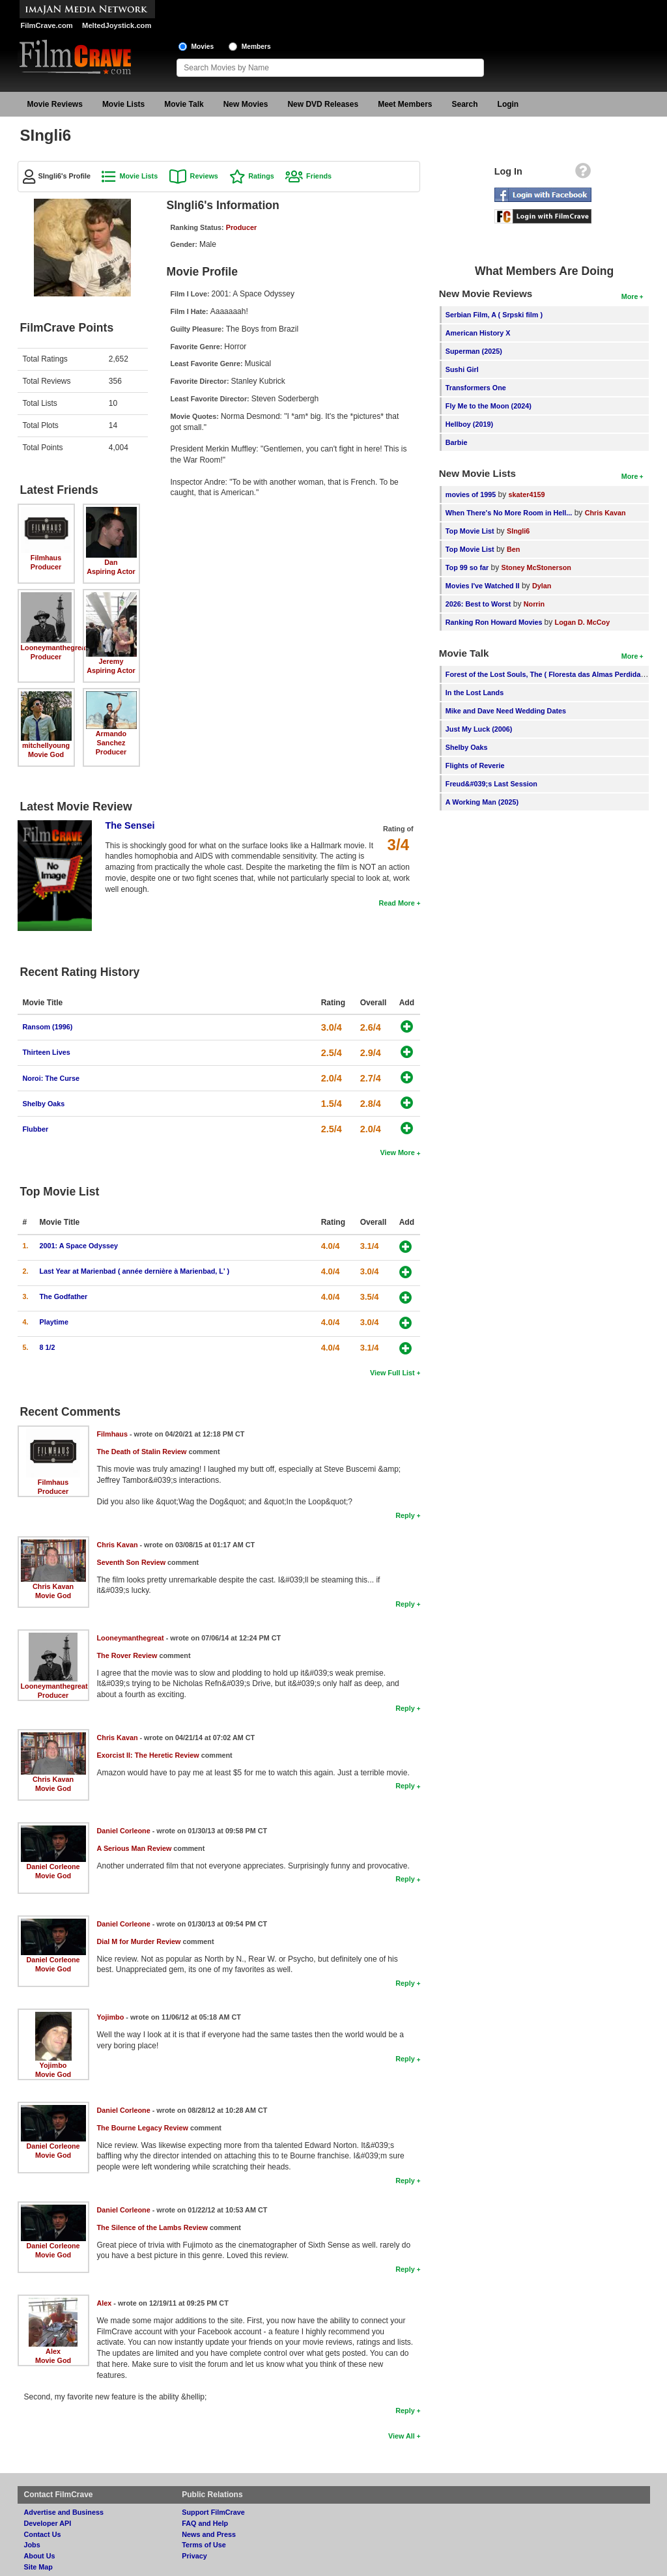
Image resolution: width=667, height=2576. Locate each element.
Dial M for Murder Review (139, 1941)
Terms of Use (204, 2545)
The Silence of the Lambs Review (152, 2227)
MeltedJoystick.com (116, 25)
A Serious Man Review (134, 1848)
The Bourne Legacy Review (142, 2128)
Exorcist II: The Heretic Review (148, 1755)
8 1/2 (47, 1347)
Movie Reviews (55, 104)
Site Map (38, 2567)
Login (508, 104)
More (629, 296)
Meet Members (405, 104)
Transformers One (476, 388)
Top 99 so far (467, 567)
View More (397, 1152)
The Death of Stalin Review (142, 1451)
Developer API (48, 2523)
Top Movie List (470, 531)
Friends (319, 176)
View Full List (392, 1373)
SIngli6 (518, 531)
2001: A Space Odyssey (79, 1246)
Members (256, 46)
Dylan (541, 586)
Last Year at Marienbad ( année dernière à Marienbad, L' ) (135, 1271)
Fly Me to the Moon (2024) (489, 406)
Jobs (32, 2545)
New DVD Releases (322, 104)
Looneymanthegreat (54, 647)
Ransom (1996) (48, 1027)
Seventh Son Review (131, 1562)
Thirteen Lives (46, 1052)
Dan (110, 562)
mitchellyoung (46, 745)
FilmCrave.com (47, 25)
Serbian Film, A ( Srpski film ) (494, 315)
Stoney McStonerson (536, 567)
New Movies (245, 104)
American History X (478, 333)
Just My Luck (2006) (479, 729)
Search (465, 104)
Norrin (534, 604)
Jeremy (111, 661)
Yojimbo (53, 2065)
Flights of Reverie (475, 765)
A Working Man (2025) (482, 802)
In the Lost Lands (475, 692)
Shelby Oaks (44, 1104)
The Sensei (130, 825)
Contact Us (42, 2534)
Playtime (54, 1322)
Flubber (36, 1129)
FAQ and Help (205, 2523)
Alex (53, 2351)
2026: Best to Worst (478, 604)
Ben (513, 549)
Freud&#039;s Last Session (491, 784)
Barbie (457, 442)
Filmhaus (46, 558)
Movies (203, 46)
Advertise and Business (64, 2512)
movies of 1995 (471, 494)
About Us (39, 2556)
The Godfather (64, 1296)
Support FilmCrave (213, 2512)
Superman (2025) (474, 351)
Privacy (194, 2556)
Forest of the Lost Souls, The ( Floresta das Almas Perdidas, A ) (551, 674)
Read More (396, 903)
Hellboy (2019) (469, 424)
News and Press (209, 2534)
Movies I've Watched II (483, 586)
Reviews (204, 176)
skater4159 (527, 494)
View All (401, 2436)
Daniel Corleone (52, 1866)
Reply (404, 1515)
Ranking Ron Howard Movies (495, 622)
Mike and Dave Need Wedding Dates (506, 711)
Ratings (261, 176)
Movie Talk (183, 104)
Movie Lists (123, 104)
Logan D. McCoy (582, 622)
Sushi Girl (462, 369)
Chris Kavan (53, 1586)
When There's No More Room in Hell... (509, 513)
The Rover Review (127, 1655)
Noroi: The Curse (51, 1078)
